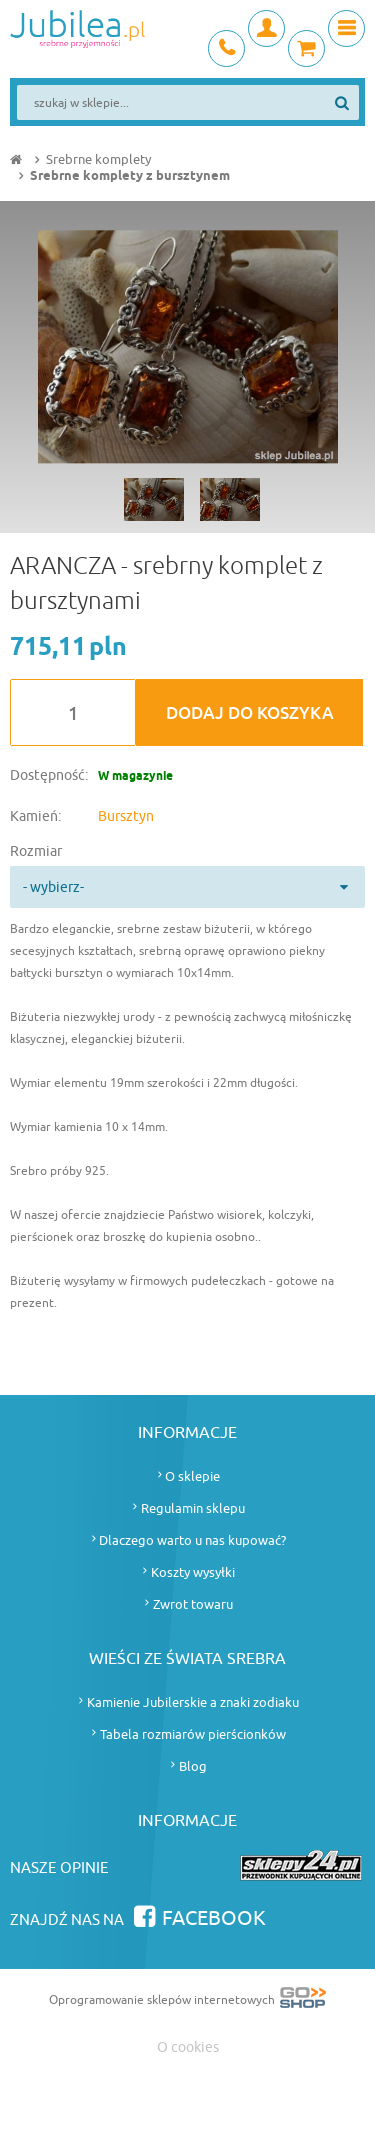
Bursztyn (126, 816)
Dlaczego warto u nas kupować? (192, 1540)
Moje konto (266, 28)
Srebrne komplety (98, 159)
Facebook (214, 1918)
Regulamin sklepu (193, 1508)
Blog (193, 1766)
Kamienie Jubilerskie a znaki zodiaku (193, 1702)
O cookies (188, 2047)
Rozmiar (36, 851)
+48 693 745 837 (226, 48)
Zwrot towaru (193, 1604)
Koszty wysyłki (193, 1572)
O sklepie (192, 1476)
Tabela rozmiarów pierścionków (193, 1734)
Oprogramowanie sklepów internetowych (187, 2001)
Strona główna (18, 160)
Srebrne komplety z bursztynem (130, 176)
